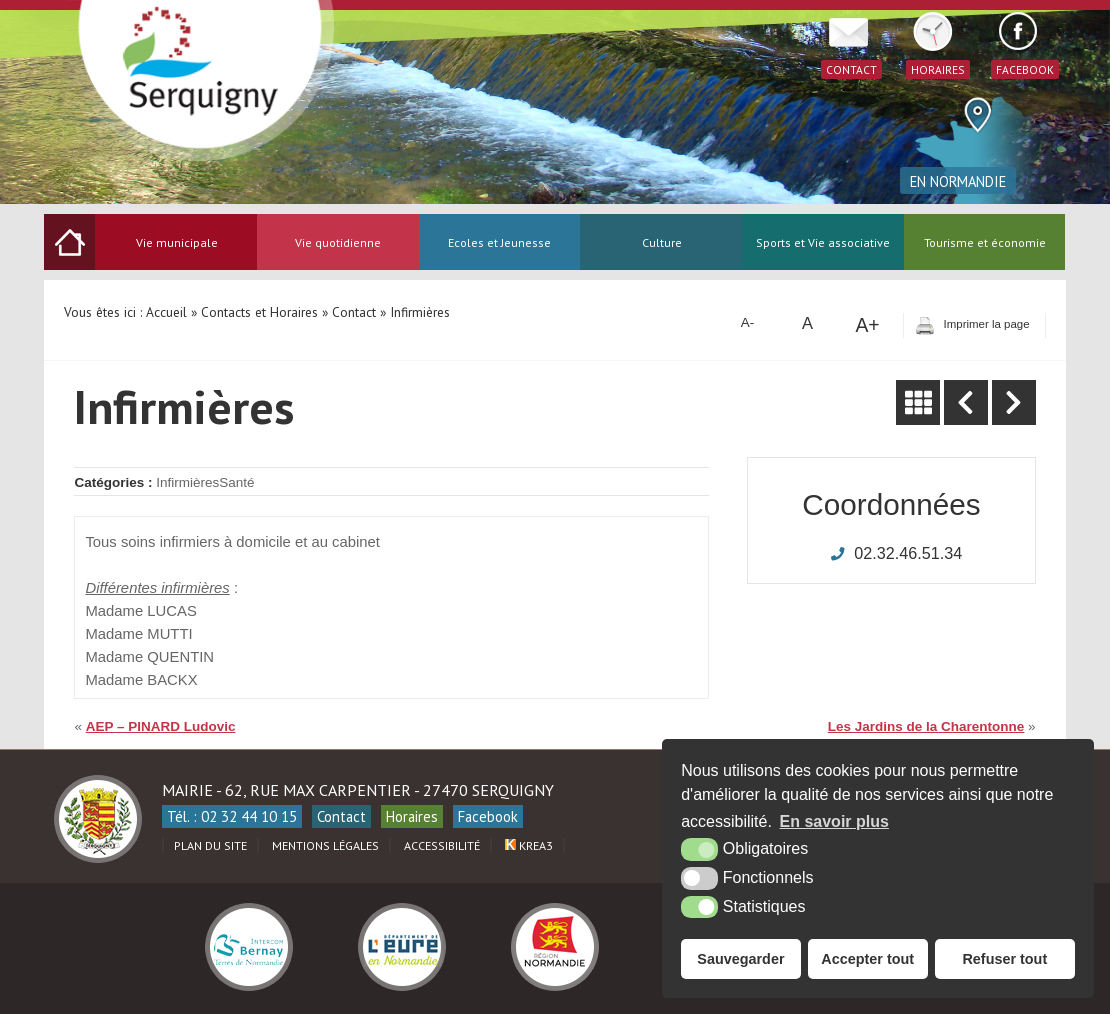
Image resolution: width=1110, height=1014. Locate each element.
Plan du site (210, 845)
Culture (662, 242)
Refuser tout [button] (1004, 959)
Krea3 (529, 845)
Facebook (488, 816)
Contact (341, 816)
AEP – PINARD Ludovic (161, 726)
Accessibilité (442, 845)
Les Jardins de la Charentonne (926, 726)
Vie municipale (177, 242)
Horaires (412, 816)
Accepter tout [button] (867, 959)
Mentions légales (325, 845)
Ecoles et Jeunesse (499, 242)
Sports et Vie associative (823, 242)
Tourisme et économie (985, 242)
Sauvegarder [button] (740, 959)
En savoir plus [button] (834, 821)
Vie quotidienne (338, 242)
